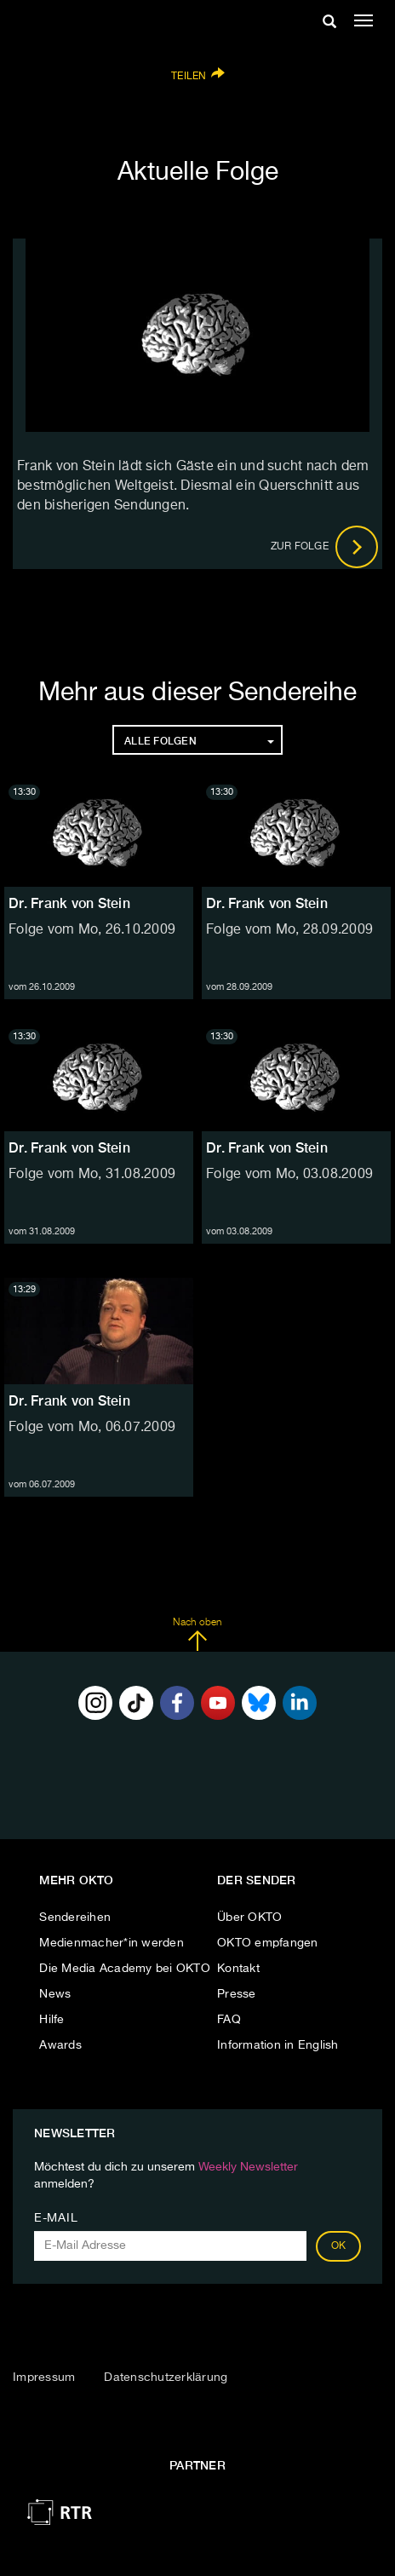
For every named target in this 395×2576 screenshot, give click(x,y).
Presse (236, 1994)
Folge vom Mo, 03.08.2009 (289, 1175)
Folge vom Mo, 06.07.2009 (92, 1428)
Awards (60, 2045)
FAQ (229, 2020)
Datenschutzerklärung (165, 2377)
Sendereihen (75, 1917)
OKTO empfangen (267, 1943)
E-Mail (55, 2218)
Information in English (278, 2045)
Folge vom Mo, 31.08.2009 (92, 1175)
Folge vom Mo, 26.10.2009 (92, 930)
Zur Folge (325, 547)
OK (338, 2246)
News (55, 1994)
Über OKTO (249, 1917)
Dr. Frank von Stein (69, 903)
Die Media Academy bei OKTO (124, 1969)
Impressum (44, 2377)
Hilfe (51, 2020)
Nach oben (197, 1635)
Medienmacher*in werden (111, 1943)
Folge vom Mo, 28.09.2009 (289, 930)
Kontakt (238, 1969)
